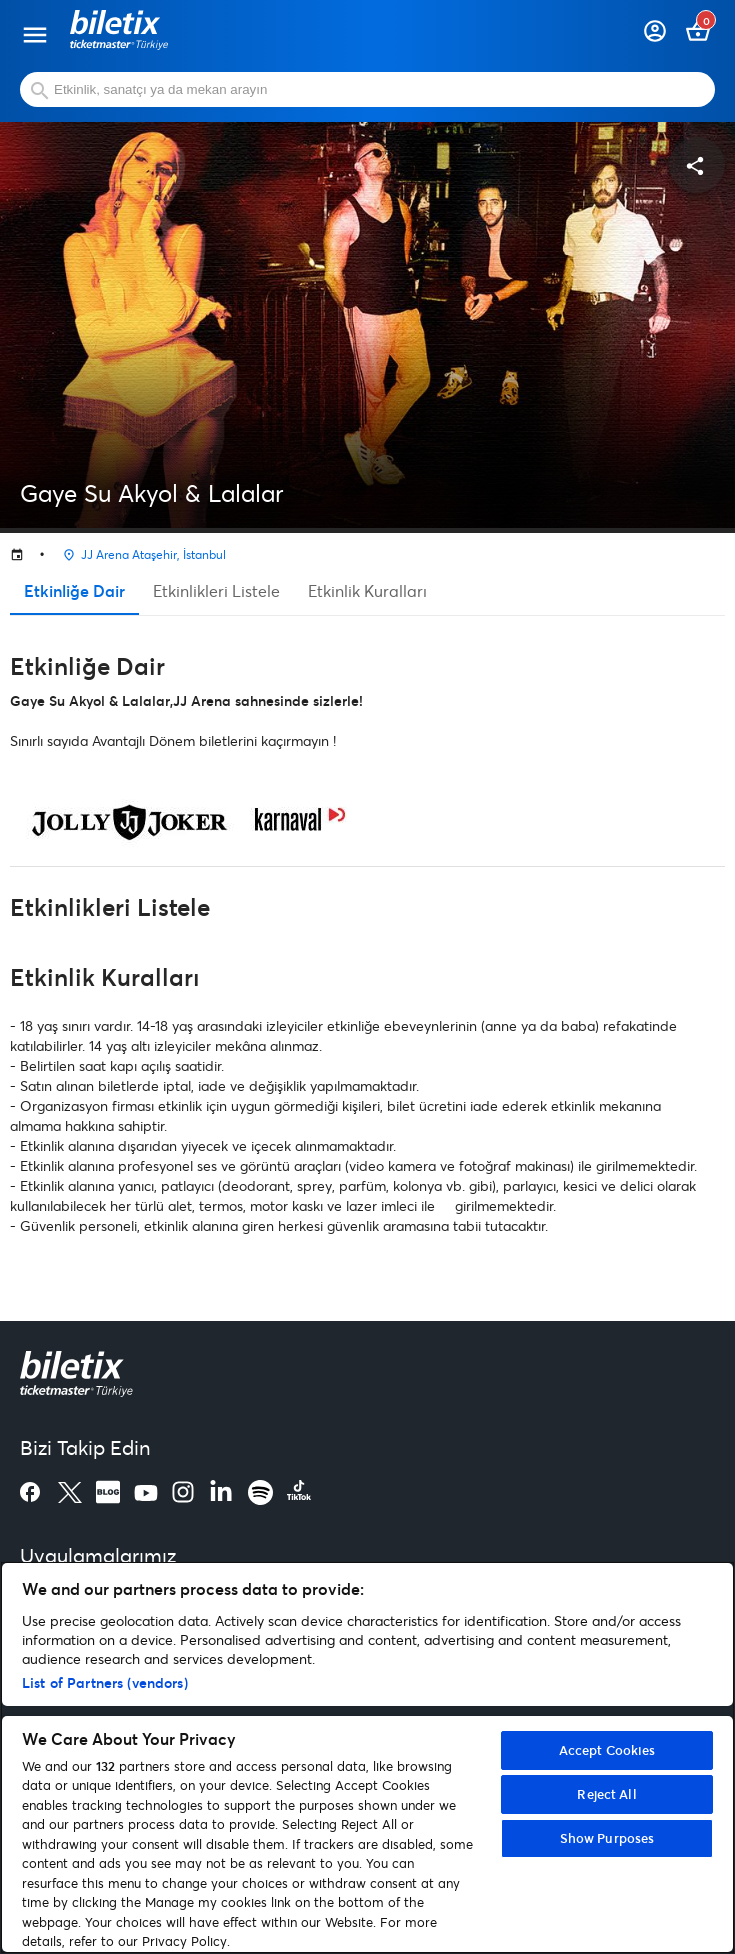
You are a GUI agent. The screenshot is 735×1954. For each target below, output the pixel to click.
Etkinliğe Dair (74, 590)
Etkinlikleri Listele (216, 590)
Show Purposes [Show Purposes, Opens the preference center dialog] (607, 1838)
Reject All (606, 1794)
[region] (367, 1757)
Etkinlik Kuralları (367, 590)
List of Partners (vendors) (105, 1682)
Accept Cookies (607, 1750)
